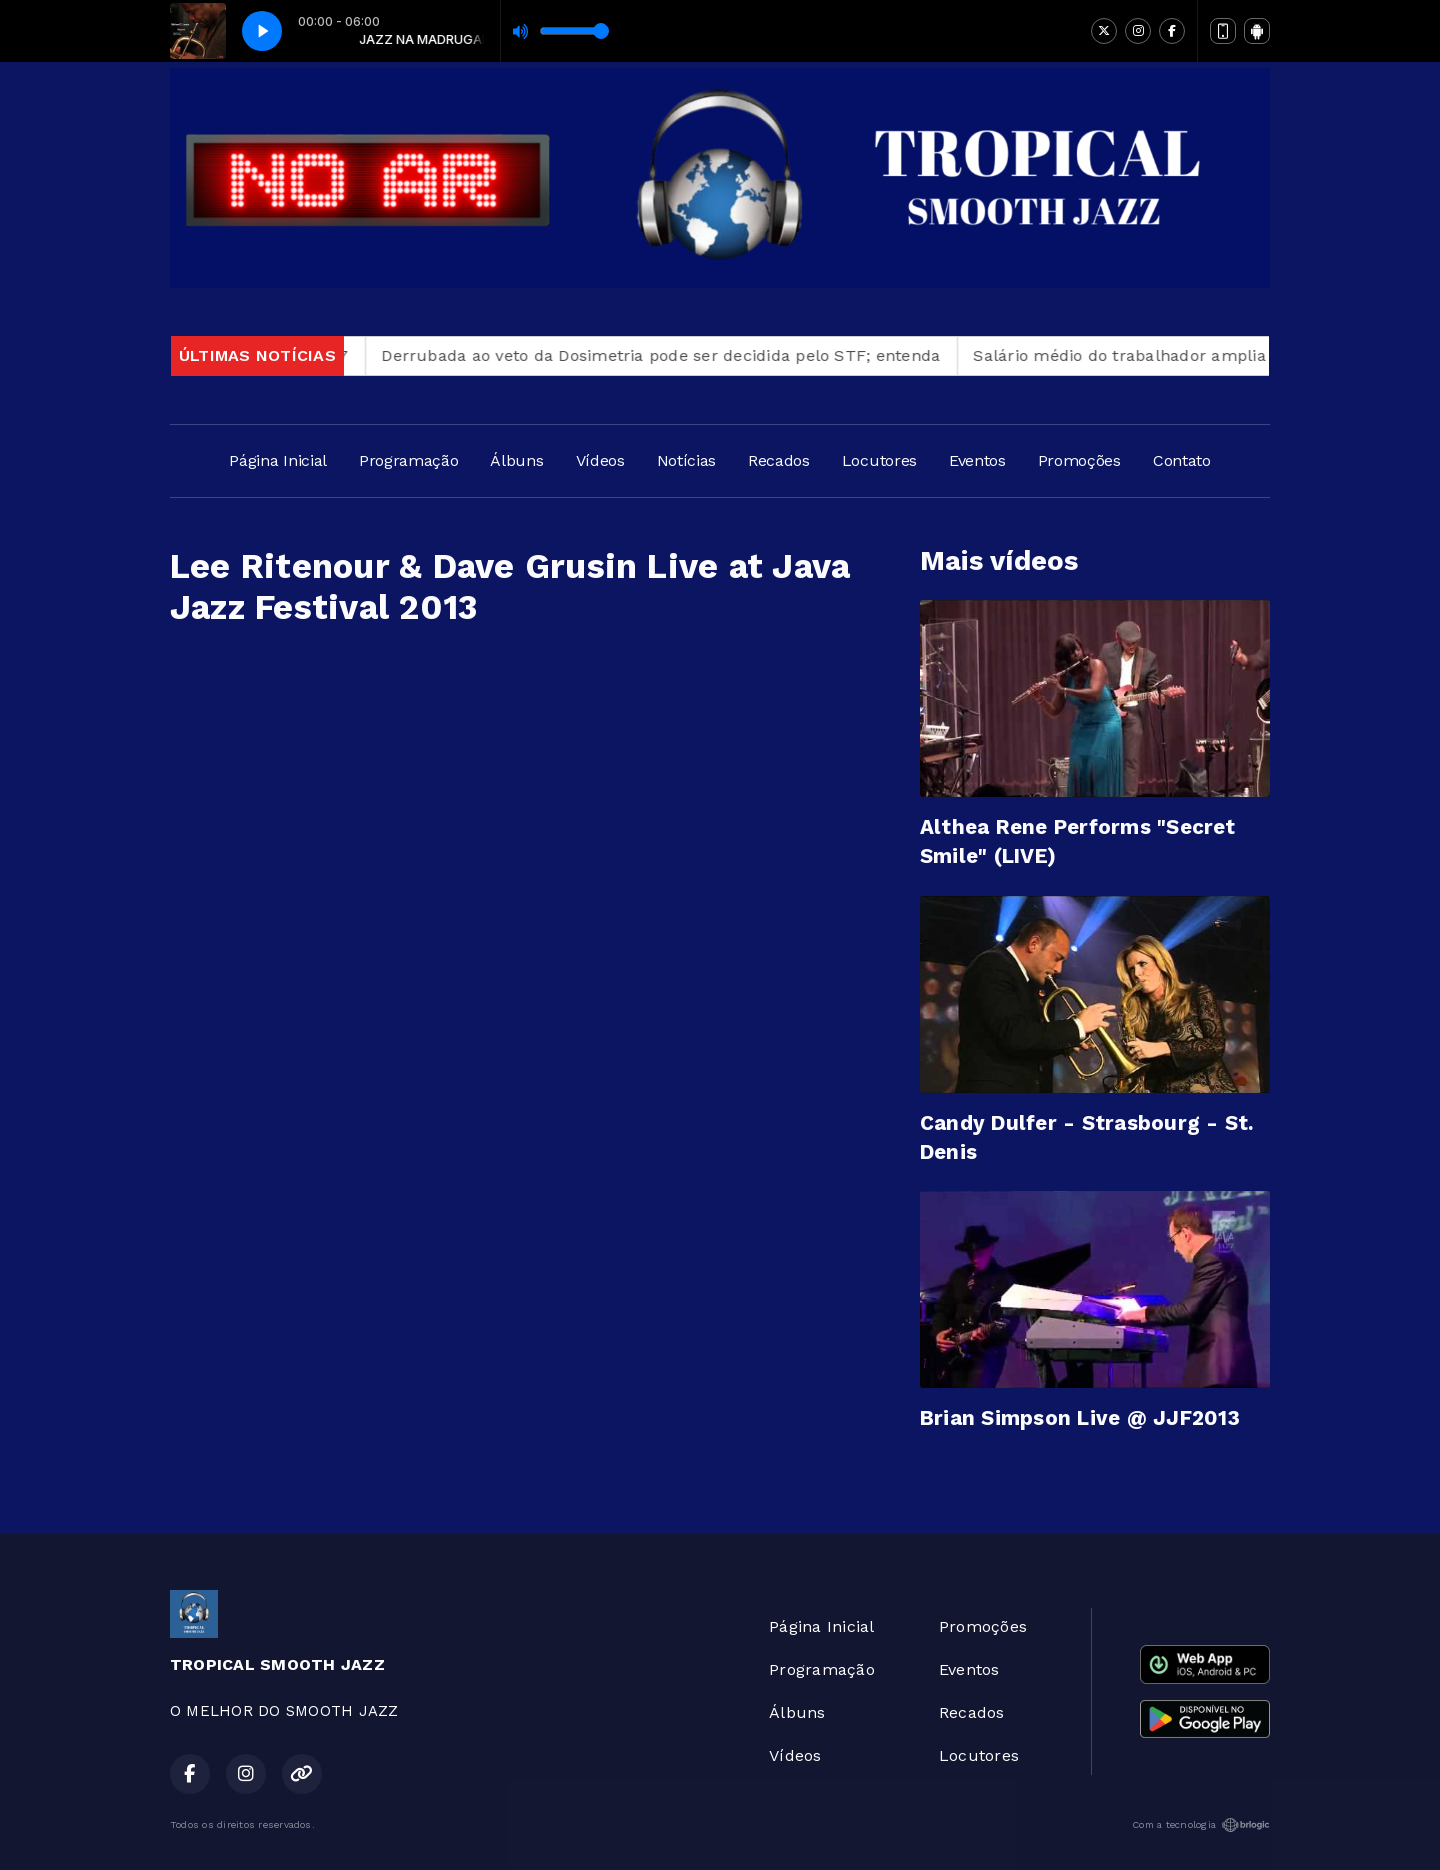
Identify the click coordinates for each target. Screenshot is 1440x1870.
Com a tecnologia (1201, 1825)
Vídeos (600, 460)
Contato (1182, 460)
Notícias (686, 460)
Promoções (1079, 460)
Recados (779, 460)
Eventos (977, 460)
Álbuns (516, 460)
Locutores (879, 460)
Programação (408, 460)
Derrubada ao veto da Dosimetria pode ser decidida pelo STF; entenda (674, 355)
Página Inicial (278, 460)
